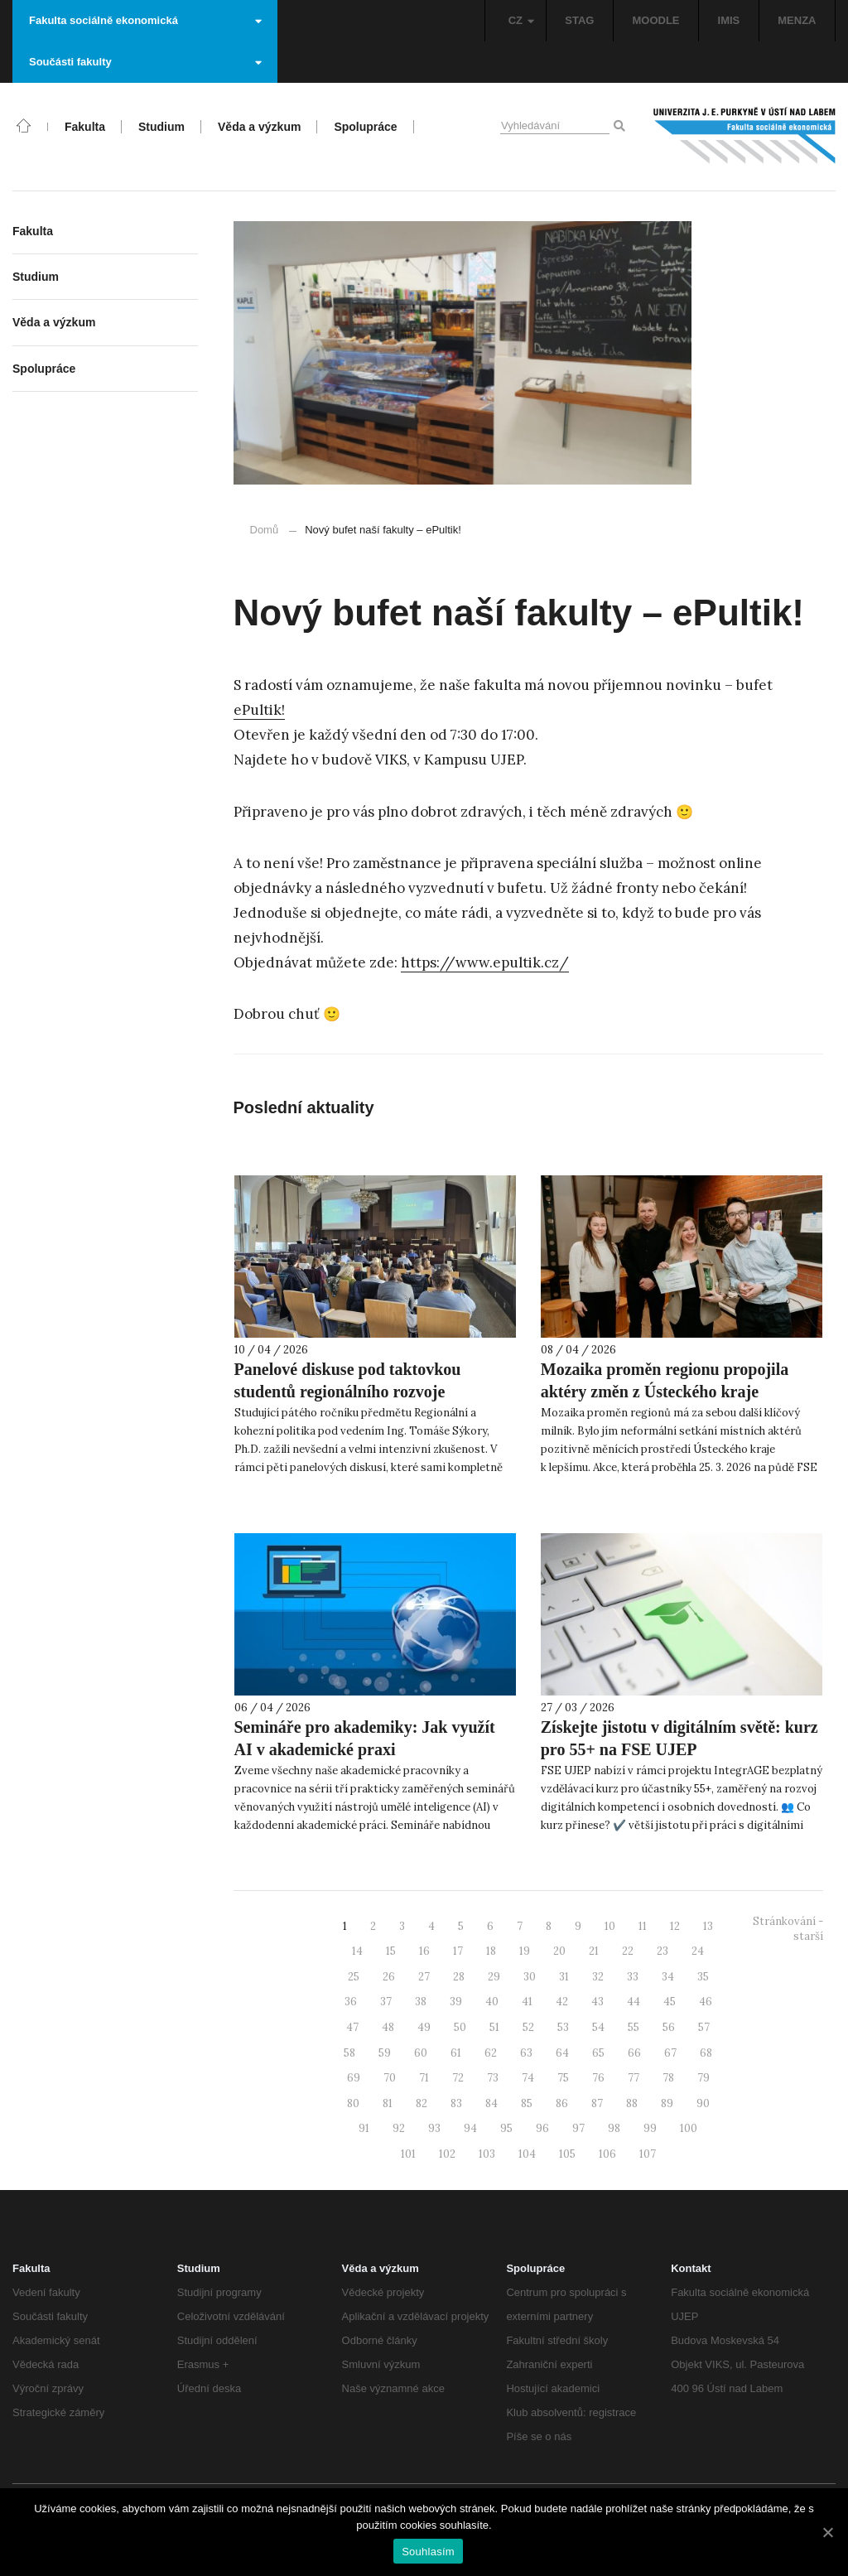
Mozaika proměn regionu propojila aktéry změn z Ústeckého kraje (664, 1380)
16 (424, 1951)
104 (527, 2154)
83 (456, 2103)
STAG (579, 20)
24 (697, 1951)
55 (633, 2027)
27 (424, 1977)
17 (458, 1951)
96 (542, 2128)
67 (670, 2053)
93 (434, 2128)
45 (669, 2002)
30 (529, 1977)
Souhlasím (428, 2551)
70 (389, 2078)
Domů (264, 529)
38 (420, 2002)
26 (389, 1977)
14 (357, 1951)
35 (703, 1977)
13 (708, 1926)
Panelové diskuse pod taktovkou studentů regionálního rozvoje (347, 1380)
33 (632, 1977)
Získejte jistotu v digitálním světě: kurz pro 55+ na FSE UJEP (679, 1738)
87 (597, 2103)
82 (421, 2103)
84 (491, 2103)
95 (506, 2128)
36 (350, 2002)
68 (706, 2053)
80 (353, 2103)
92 (399, 2128)
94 (470, 2128)
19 (524, 1951)
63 (526, 2053)
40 (492, 2002)
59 (384, 2053)
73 (493, 2078)
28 (459, 1977)
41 (527, 2002)
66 (634, 2053)
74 (528, 2078)
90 (703, 2103)
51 (494, 2027)
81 (388, 2103)
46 (705, 2002)
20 (559, 1951)
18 (491, 1951)
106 (607, 2154)
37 (386, 2002)
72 (458, 2078)
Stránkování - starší (788, 1929)
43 (597, 2002)
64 (562, 2053)
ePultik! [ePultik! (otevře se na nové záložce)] (259, 710)
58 (349, 2053)
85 (526, 2103)
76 (598, 2078)
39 (456, 2002)
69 (353, 2078)
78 (668, 2078)
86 (562, 2103)
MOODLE (655, 20)
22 (628, 1951)
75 (563, 2078)
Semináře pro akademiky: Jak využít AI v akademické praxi (364, 1738)
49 (424, 2027)
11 (642, 1926)
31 (564, 1977)
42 (562, 2002)
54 (598, 2027)
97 (578, 2128)
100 (688, 2128)
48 (388, 2027)
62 (490, 2053)
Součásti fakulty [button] (145, 61)
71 (424, 2078)
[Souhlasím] (827, 2532)
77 (633, 2078)
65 (598, 2053)
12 (675, 1926)
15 (391, 1951)
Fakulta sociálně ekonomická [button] (145, 20)
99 (650, 2128)
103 (487, 2154)
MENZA (797, 20)
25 (353, 1977)
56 (668, 2027)
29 (494, 1977)
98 (614, 2128)
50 (460, 2027)
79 (703, 2078)
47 (352, 2027)
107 (647, 2154)
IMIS (729, 20)
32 (598, 1977)
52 (528, 2027)
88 (632, 2103)
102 (447, 2154)
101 (408, 2154)
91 (364, 2128)
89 (667, 2103)
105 (567, 2154)
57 (704, 2027)
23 (662, 1951)
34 (668, 1977)
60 (420, 2053)
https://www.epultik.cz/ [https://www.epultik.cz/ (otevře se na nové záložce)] (485, 962)
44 (633, 2002)
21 (594, 1951)
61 (455, 2053)
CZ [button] (521, 20)
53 (563, 2027)
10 (610, 1926)
